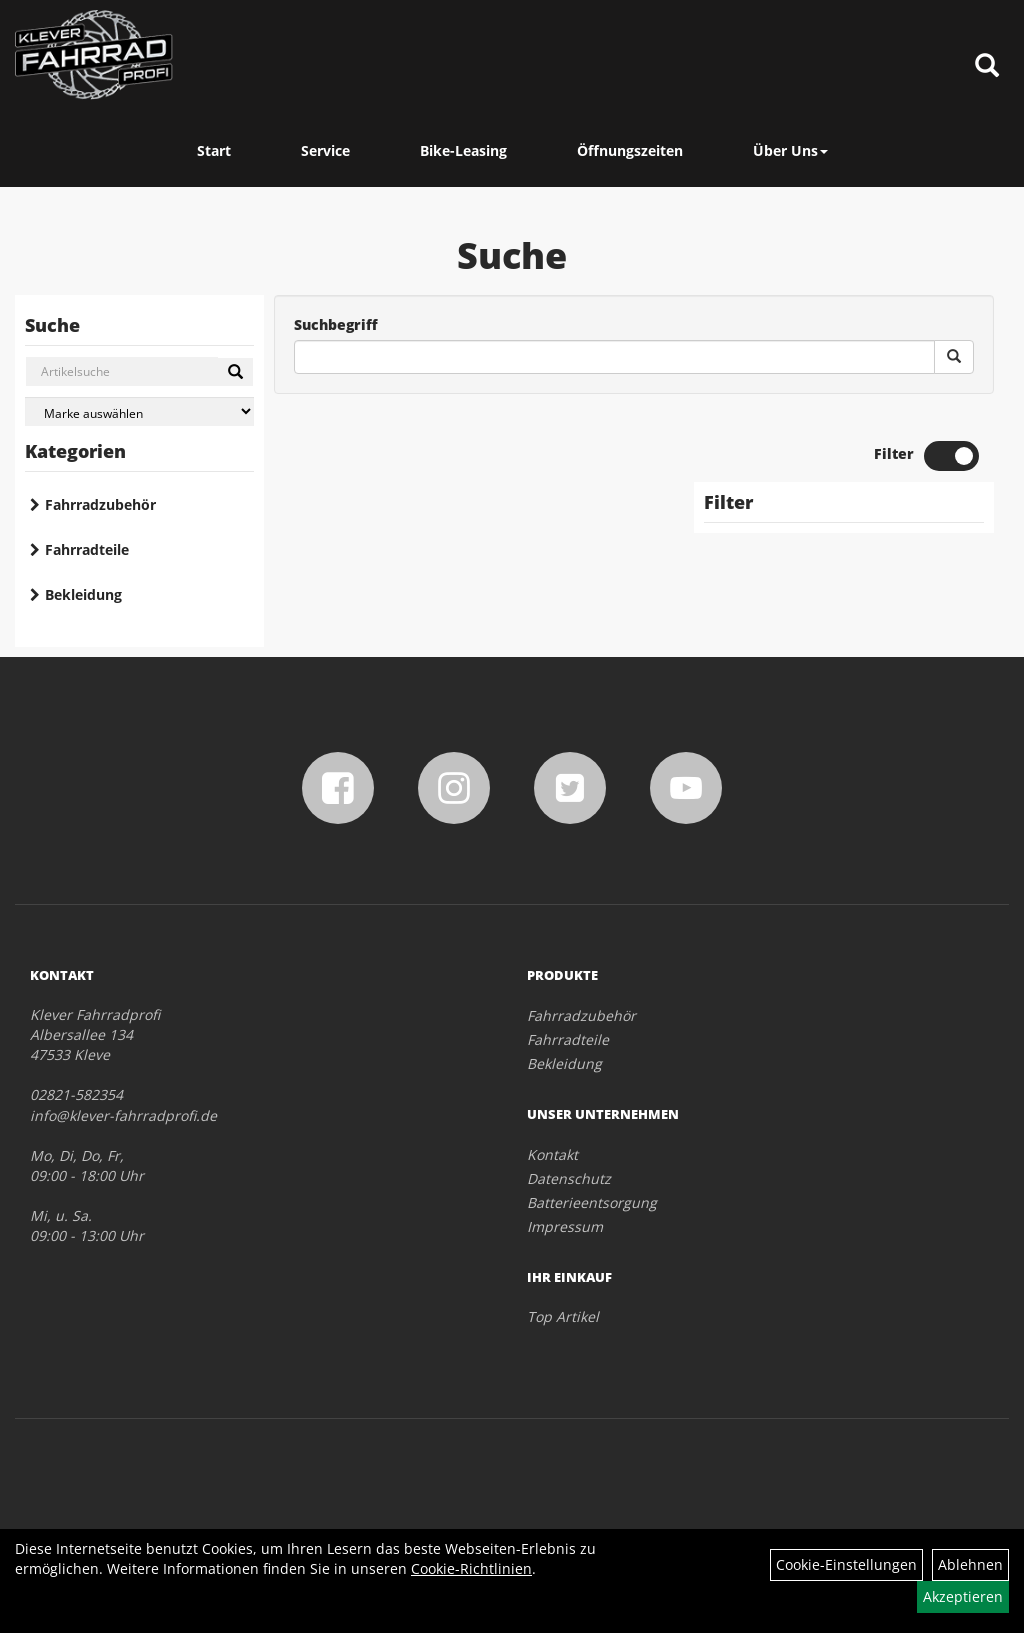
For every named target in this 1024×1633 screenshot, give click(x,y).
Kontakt (552, 1154)
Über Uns (790, 150)
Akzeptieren (963, 1596)
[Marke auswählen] (139, 411)
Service (325, 150)
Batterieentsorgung (592, 1202)
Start (214, 150)
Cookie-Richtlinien (471, 1568)
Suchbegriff (336, 324)
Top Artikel (563, 1316)
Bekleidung (83, 594)
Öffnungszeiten (630, 150)
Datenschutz (569, 1178)
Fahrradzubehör (100, 504)
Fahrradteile (87, 549)
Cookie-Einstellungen (846, 1564)
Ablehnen (970, 1564)
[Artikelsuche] (987, 66)
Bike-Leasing (463, 150)
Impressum (565, 1226)
